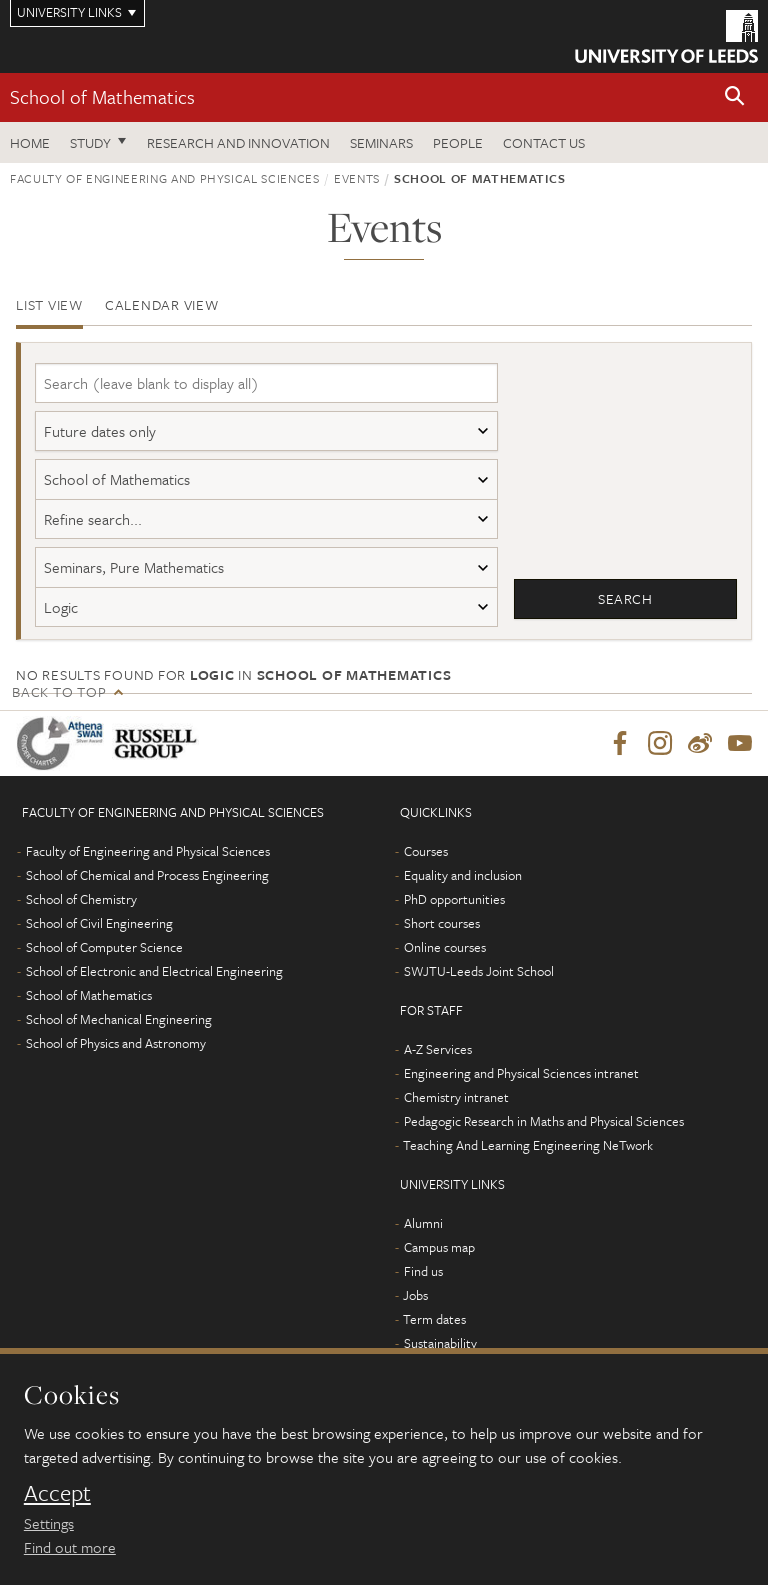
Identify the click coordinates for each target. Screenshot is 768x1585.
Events (357, 178)
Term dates (434, 1328)
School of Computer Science (104, 956)
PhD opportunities (454, 908)
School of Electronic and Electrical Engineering (154, 980)
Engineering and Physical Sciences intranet (521, 1082)
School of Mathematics (102, 96)
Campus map (439, 1256)
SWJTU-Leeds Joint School (479, 980)
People (458, 142)
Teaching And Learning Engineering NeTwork (528, 1154)
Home (30, 142)
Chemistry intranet (456, 1106)
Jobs (415, 1304)
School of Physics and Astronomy (116, 1052)
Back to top (59, 699)
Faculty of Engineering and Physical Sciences (165, 178)
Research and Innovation (238, 142)
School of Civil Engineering (99, 932)
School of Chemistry (81, 908)
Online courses (445, 956)
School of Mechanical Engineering (119, 1028)
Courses (426, 860)
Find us (423, 1280)
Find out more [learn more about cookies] (70, 1547)
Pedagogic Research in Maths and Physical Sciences (544, 1130)
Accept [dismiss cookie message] (57, 1493)
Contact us (544, 142)
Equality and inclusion (463, 884)
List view (49, 304)
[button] (735, 97)
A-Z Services (438, 1058)
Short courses (442, 932)
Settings (49, 1523)
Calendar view (162, 304)
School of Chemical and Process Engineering (147, 884)
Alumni (423, 1232)
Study (90, 142)
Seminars (381, 142)
